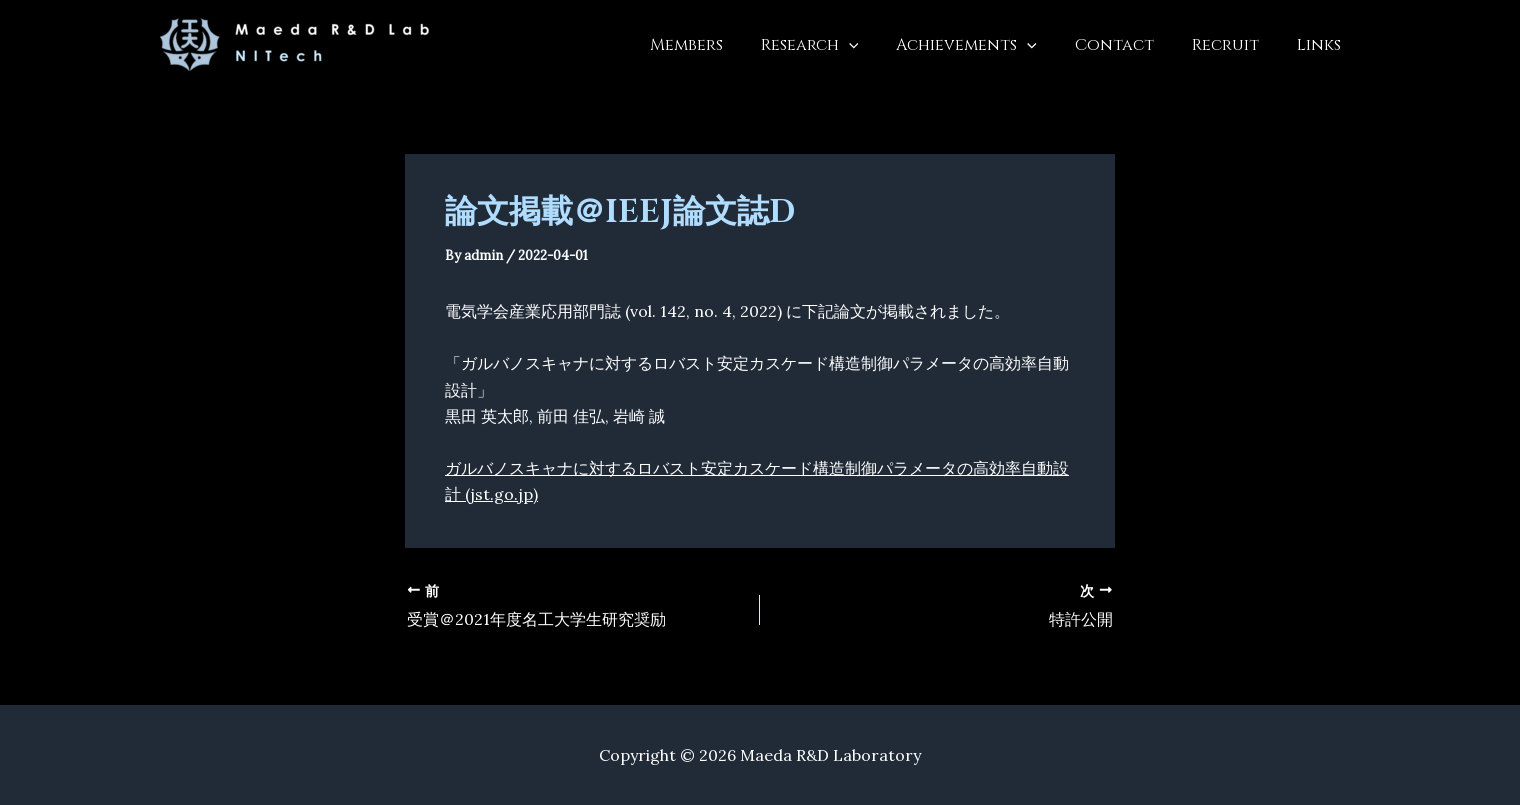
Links (1322, 45)
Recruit (1234, 45)
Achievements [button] (987, 45)
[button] (876, 45)
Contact (1129, 45)
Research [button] (837, 45)
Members (719, 45)
